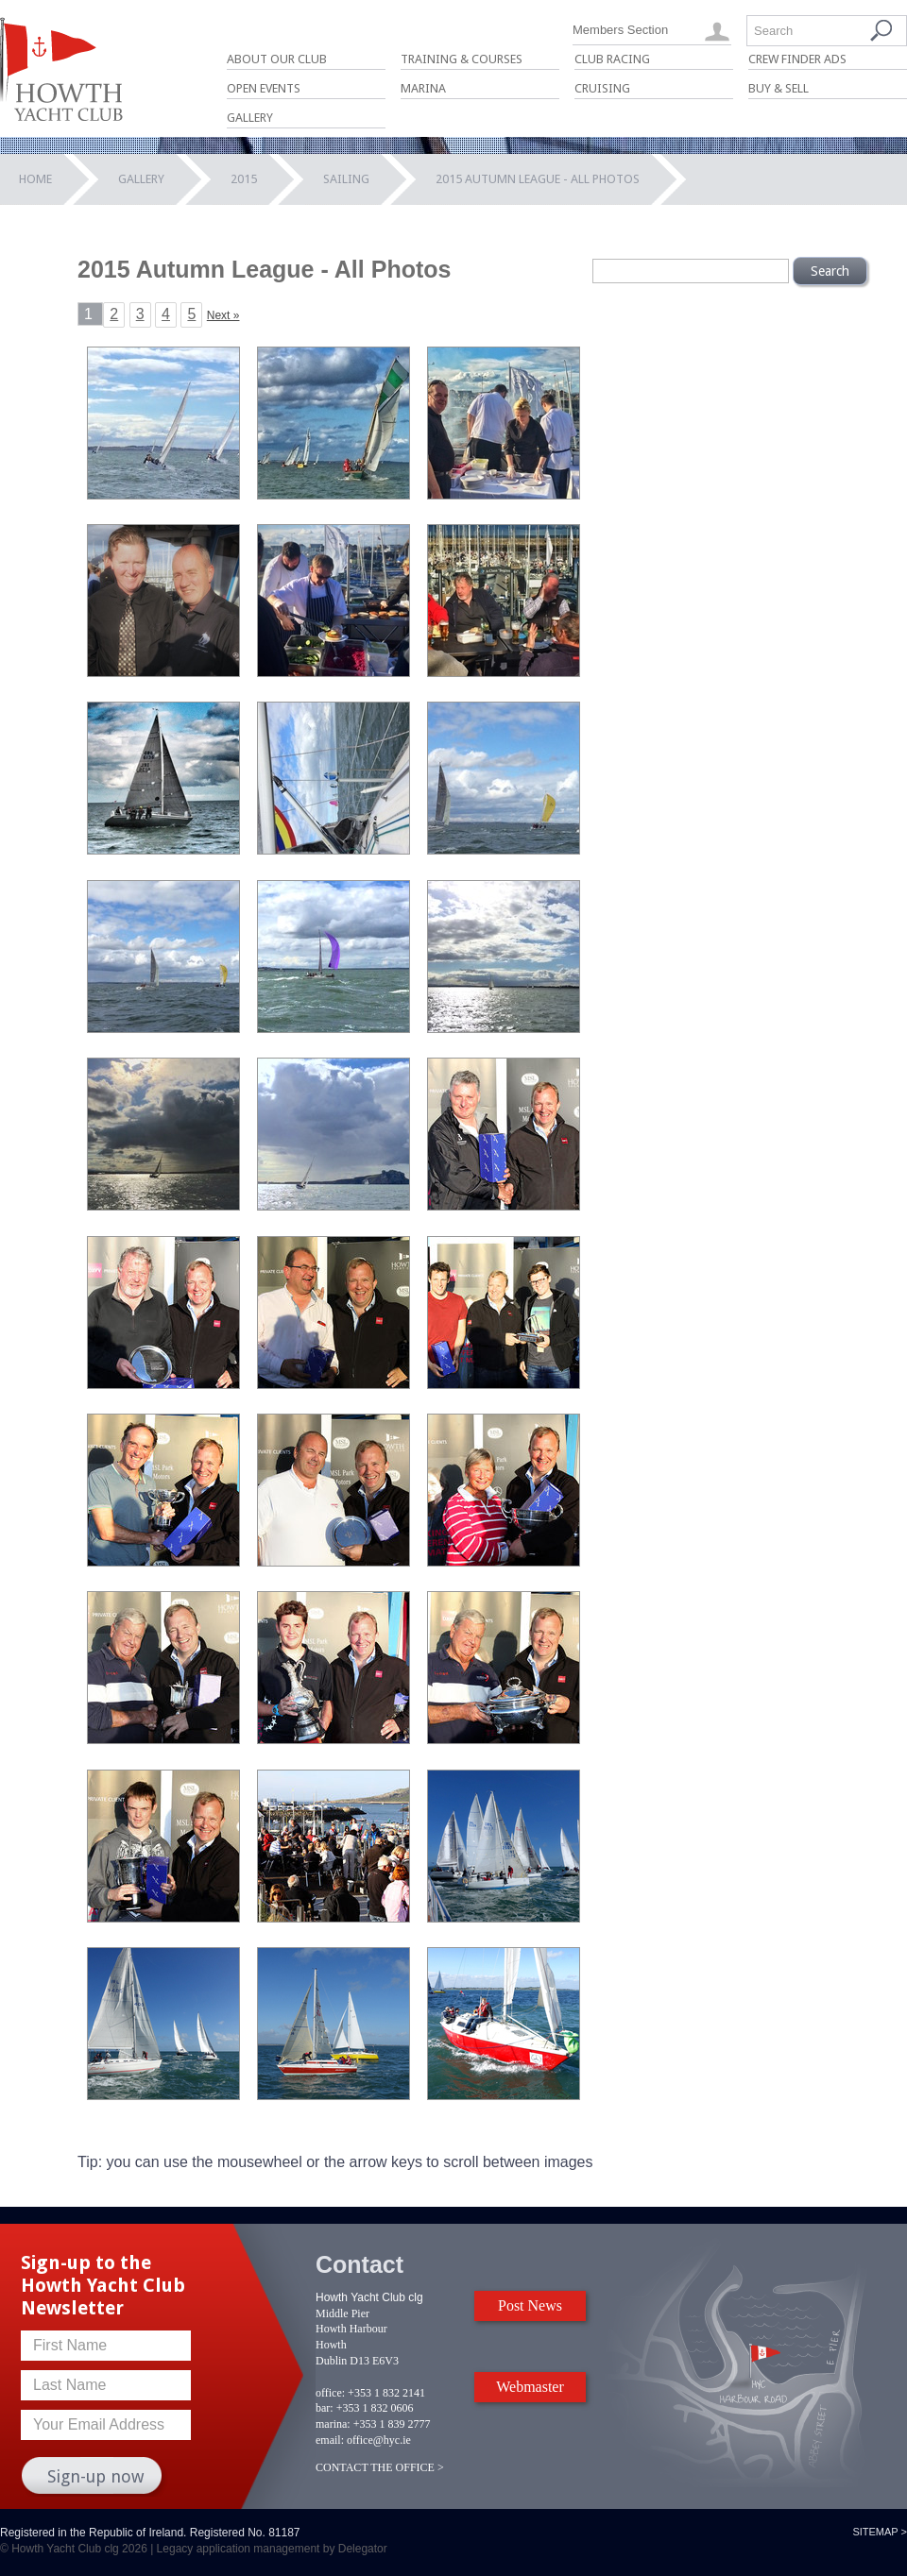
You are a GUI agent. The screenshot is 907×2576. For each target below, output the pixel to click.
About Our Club (277, 59)
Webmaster (530, 2387)
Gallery (250, 117)
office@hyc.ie (379, 2440)
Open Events (263, 88)
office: (330, 2392)
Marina (423, 88)
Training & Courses (461, 59)
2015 (244, 179)
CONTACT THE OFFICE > (380, 2467)
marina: (333, 2424)
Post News (530, 2305)
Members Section (620, 30)
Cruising (602, 88)
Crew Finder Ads (797, 59)
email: (330, 2440)
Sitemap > (879, 2531)
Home (35, 179)
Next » (223, 315)
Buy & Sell (778, 88)
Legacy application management (238, 2548)
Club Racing (612, 59)
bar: (325, 2408)
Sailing (346, 179)
